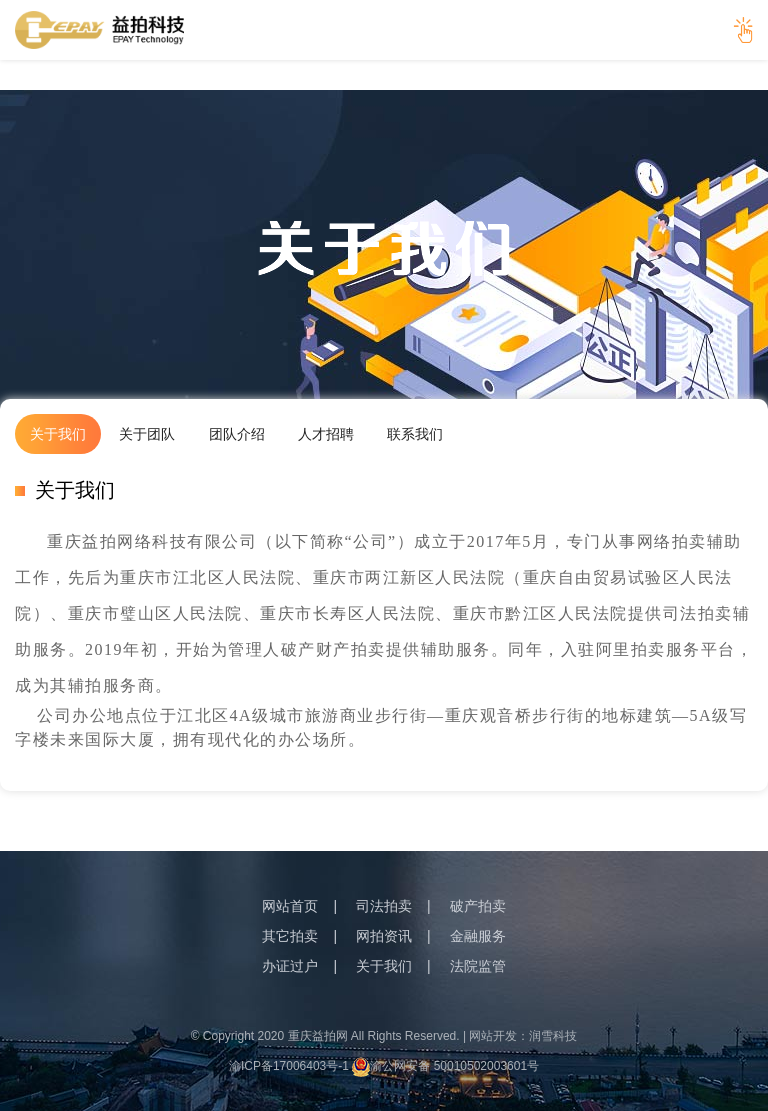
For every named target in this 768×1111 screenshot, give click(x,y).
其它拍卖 (290, 936)
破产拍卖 (478, 906)
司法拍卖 (384, 906)
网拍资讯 (384, 936)
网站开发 (493, 1036)
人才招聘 (326, 434)
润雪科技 (553, 1036)
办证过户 (290, 966)
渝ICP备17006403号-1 (289, 1066)
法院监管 (478, 966)
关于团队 (147, 434)
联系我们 (415, 434)
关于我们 (58, 434)
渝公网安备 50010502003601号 (445, 1066)
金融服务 (478, 936)
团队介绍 (237, 434)
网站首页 (290, 906)
